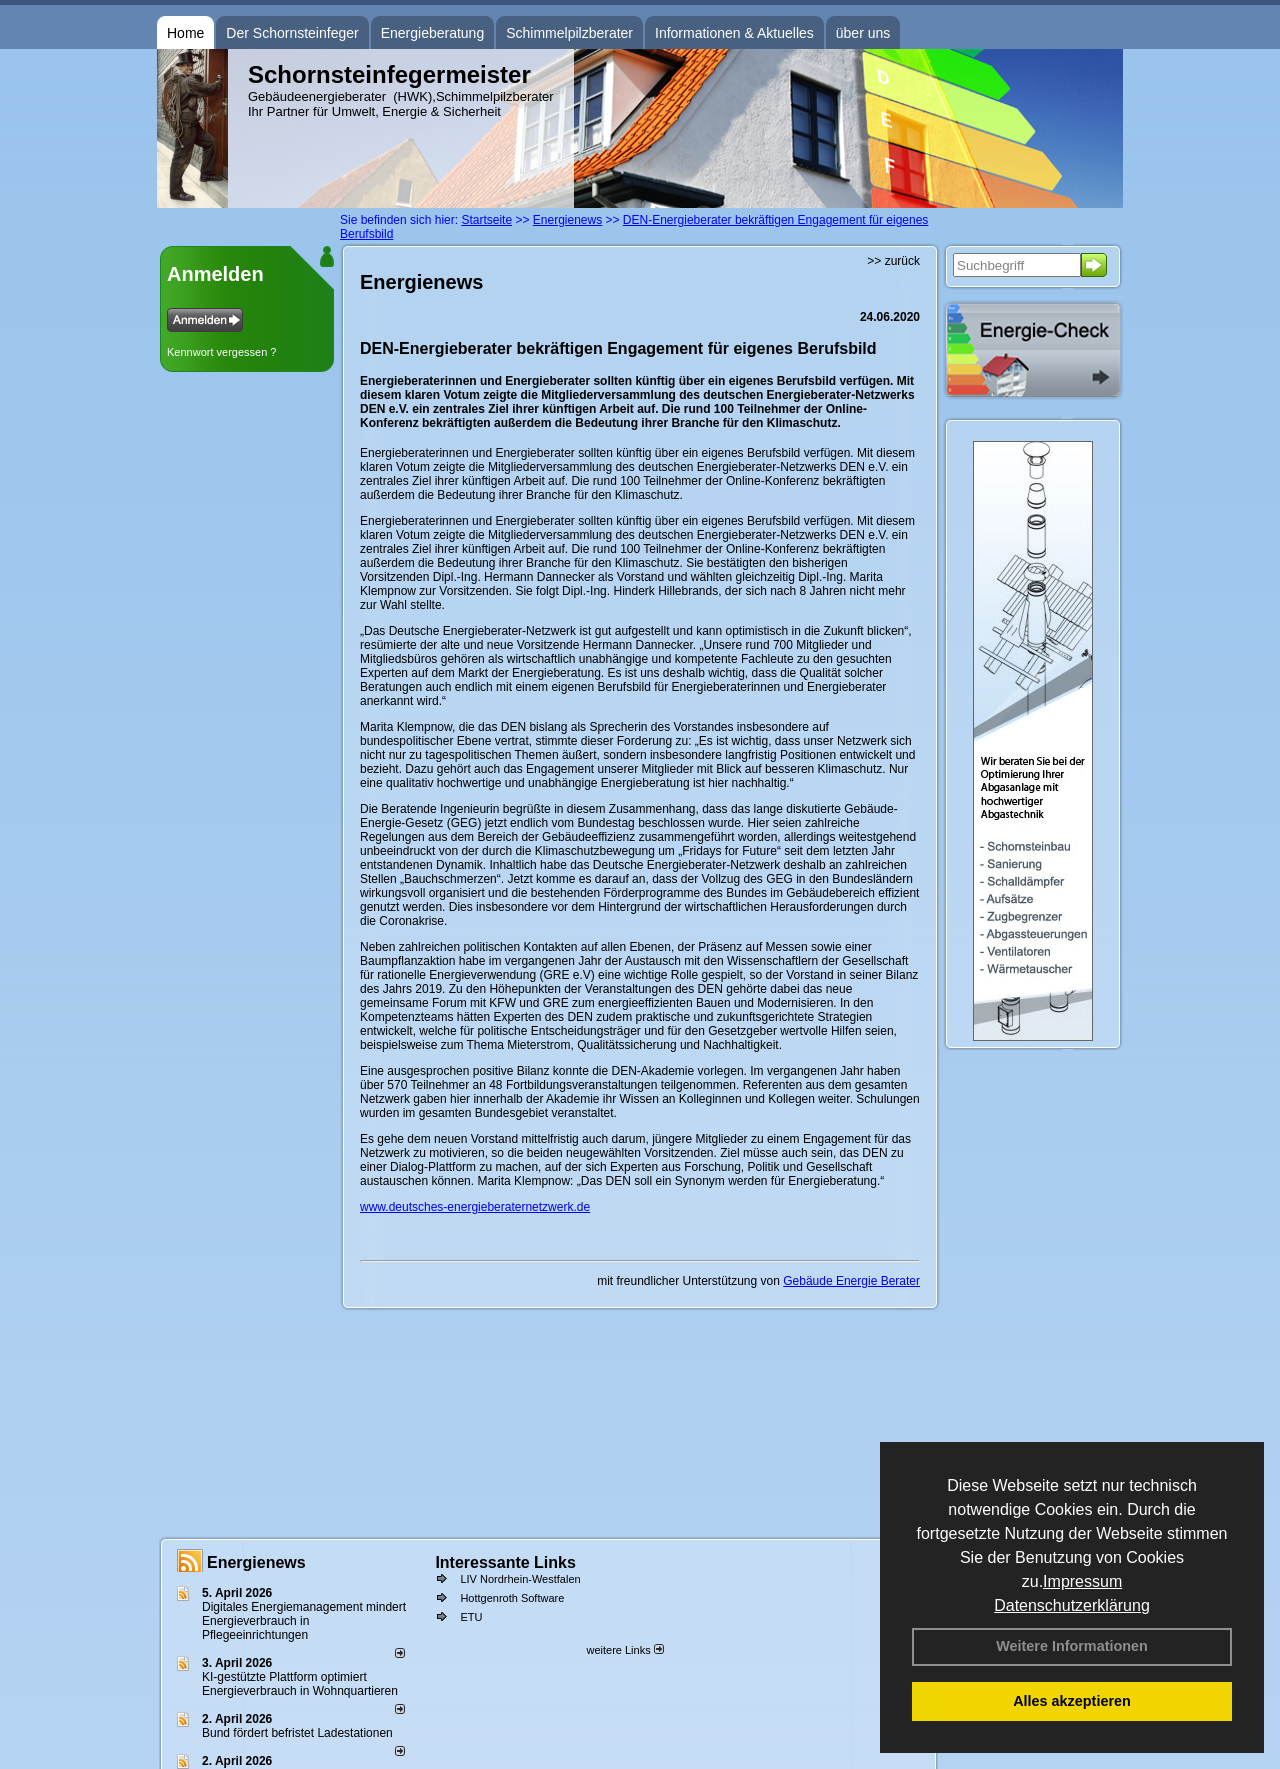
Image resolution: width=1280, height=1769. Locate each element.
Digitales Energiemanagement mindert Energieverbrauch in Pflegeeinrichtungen (304, 1621)
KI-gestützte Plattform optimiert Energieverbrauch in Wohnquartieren (300, 1684)
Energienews (256, 1562)
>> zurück (893, 261)
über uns (863, 33)
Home (185, 33)
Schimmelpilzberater (569, 33)
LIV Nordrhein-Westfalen (520, 1579)
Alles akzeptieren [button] (1072, 1701)
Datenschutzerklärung (1072, 1605)
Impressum (1082, 1581)
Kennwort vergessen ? (221, 352)
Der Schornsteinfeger (292, 33)
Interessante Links (505, 1562)
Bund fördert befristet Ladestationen (297, 1733)
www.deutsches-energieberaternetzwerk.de (475, 1207)
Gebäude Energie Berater (851, 1281)
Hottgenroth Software (512, 1598)
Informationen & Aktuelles (734, 33)
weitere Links (624, 1650)
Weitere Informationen (1072, 1646)
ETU (471, 1617)
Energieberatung (433, 33)
